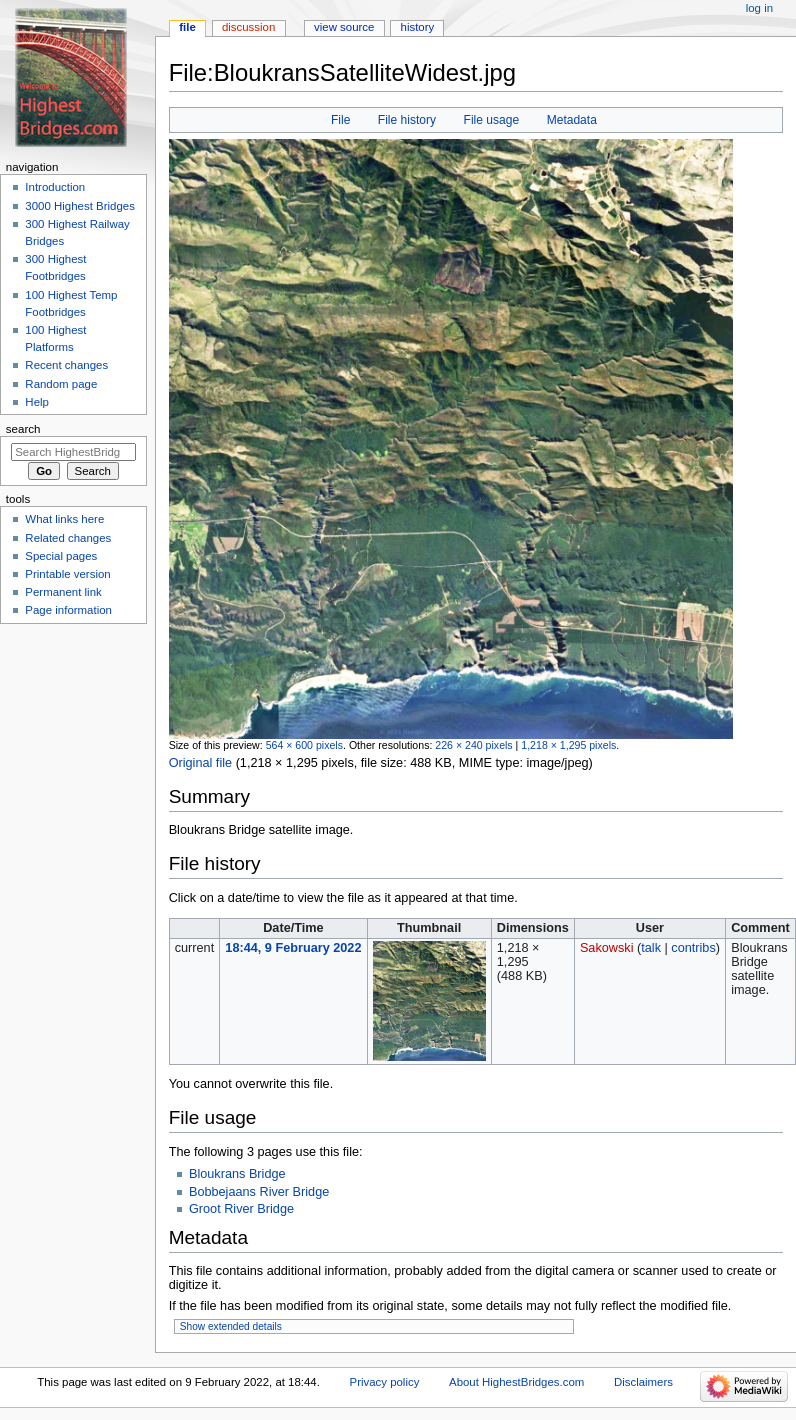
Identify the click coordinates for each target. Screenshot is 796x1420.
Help (37, 402)
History (418, 27)
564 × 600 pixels (304, 745)
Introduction (55, 187)
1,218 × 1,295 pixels (568, 745)
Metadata (572, 120)
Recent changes (66, 365)
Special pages (61, 556)
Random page (61, 384)
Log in (759, 8)
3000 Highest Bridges (80, 206)
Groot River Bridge (241, 1209)
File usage (492, 120)
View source (344, 27)
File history (407, 120)
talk (651, 948)
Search (23, 429)
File (340, 120)
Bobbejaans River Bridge (259, 1192)
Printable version (67, 574)
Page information (68, 610)
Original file (200, 763)
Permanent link (63, 592)
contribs (693, 948)
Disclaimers (643, 1382)
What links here (64, 519)
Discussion (248, 27)
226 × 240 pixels (473, 745)
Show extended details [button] (231, 1326)
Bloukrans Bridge (237, 1174)
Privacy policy (385, 1382)
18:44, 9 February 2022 (293, 948)
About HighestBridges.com (516, 1382)
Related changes (68, 538)
